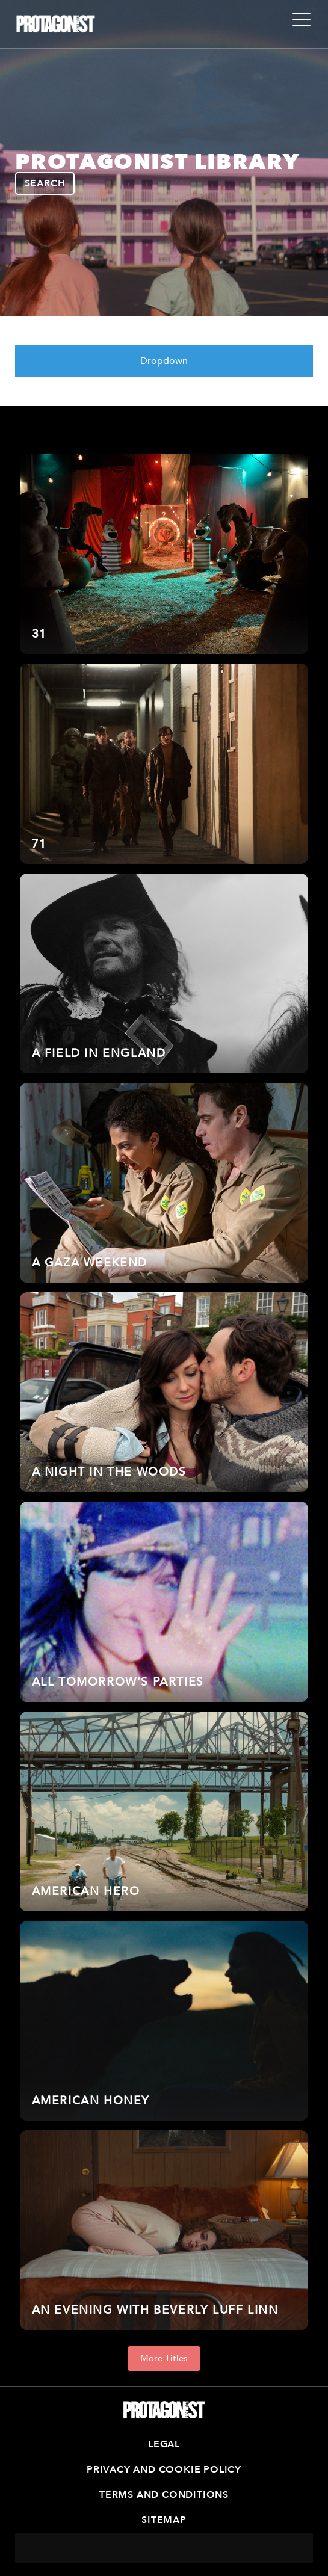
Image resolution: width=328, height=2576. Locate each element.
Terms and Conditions (164, 2494)
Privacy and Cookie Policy (164, 2469)
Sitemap (164, 2520)
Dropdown (164, 361)
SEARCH (45, 183)
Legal (164, 2444)
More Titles (164, 2358)
